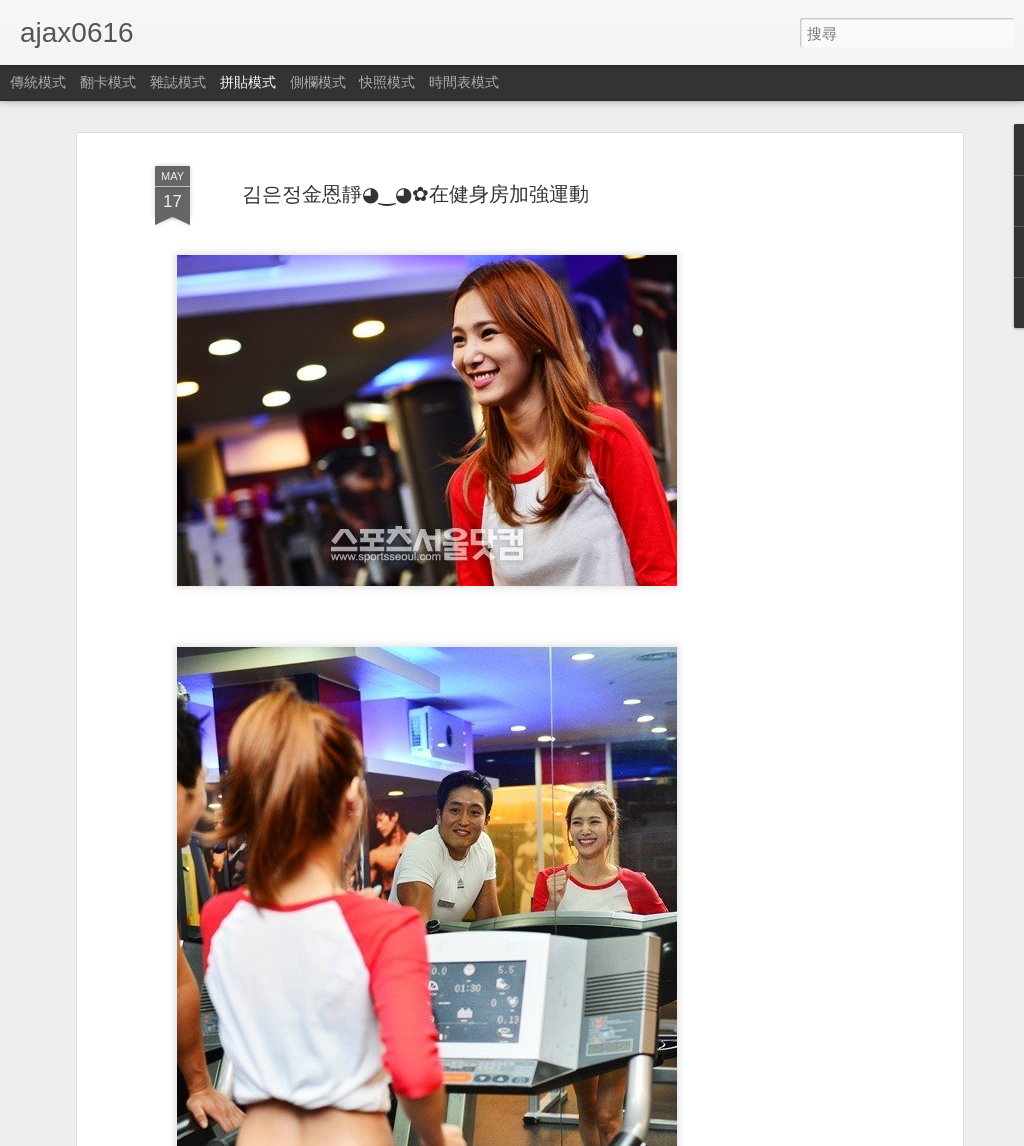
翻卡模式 (108, 82)
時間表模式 (464, 82)
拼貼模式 (248, 82)
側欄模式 (318, 82)
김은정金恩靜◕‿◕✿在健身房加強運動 (415, 194)
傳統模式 (38, 82)
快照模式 (387, 82)
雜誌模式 (178, 82)
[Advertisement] (785, 471)
